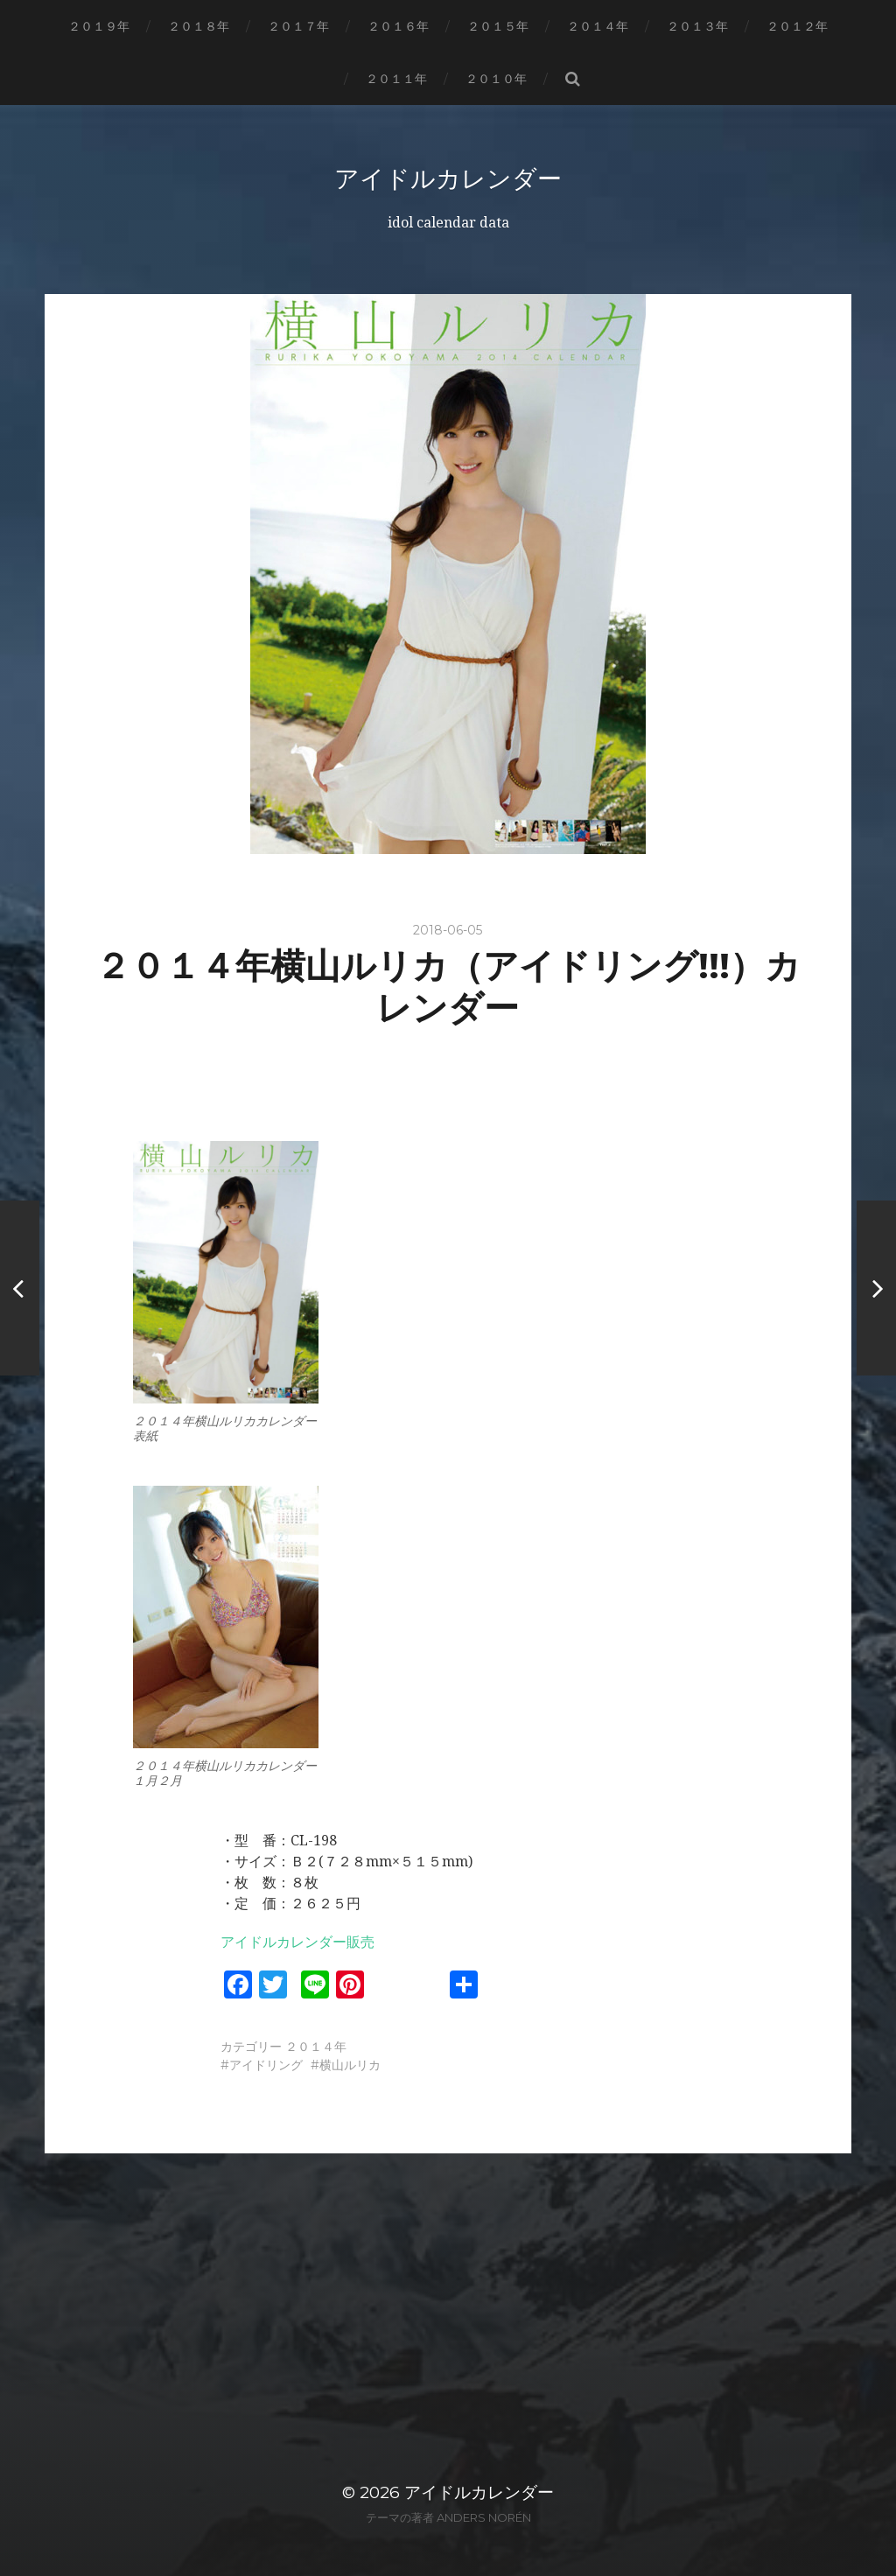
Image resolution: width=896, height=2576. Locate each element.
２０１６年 (398, 26)
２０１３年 (697, 26)
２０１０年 (496, 79)
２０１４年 (597, 26)
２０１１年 (396, 79)
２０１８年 (198, 26)
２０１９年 (99, 26)
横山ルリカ (350, 2065)
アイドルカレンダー (448, 178)
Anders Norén (484, 2517)
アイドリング (266, 2065)
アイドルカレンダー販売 (297, 1942)
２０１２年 (797, 26)
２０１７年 (298, 26)
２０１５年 (497, 26)
